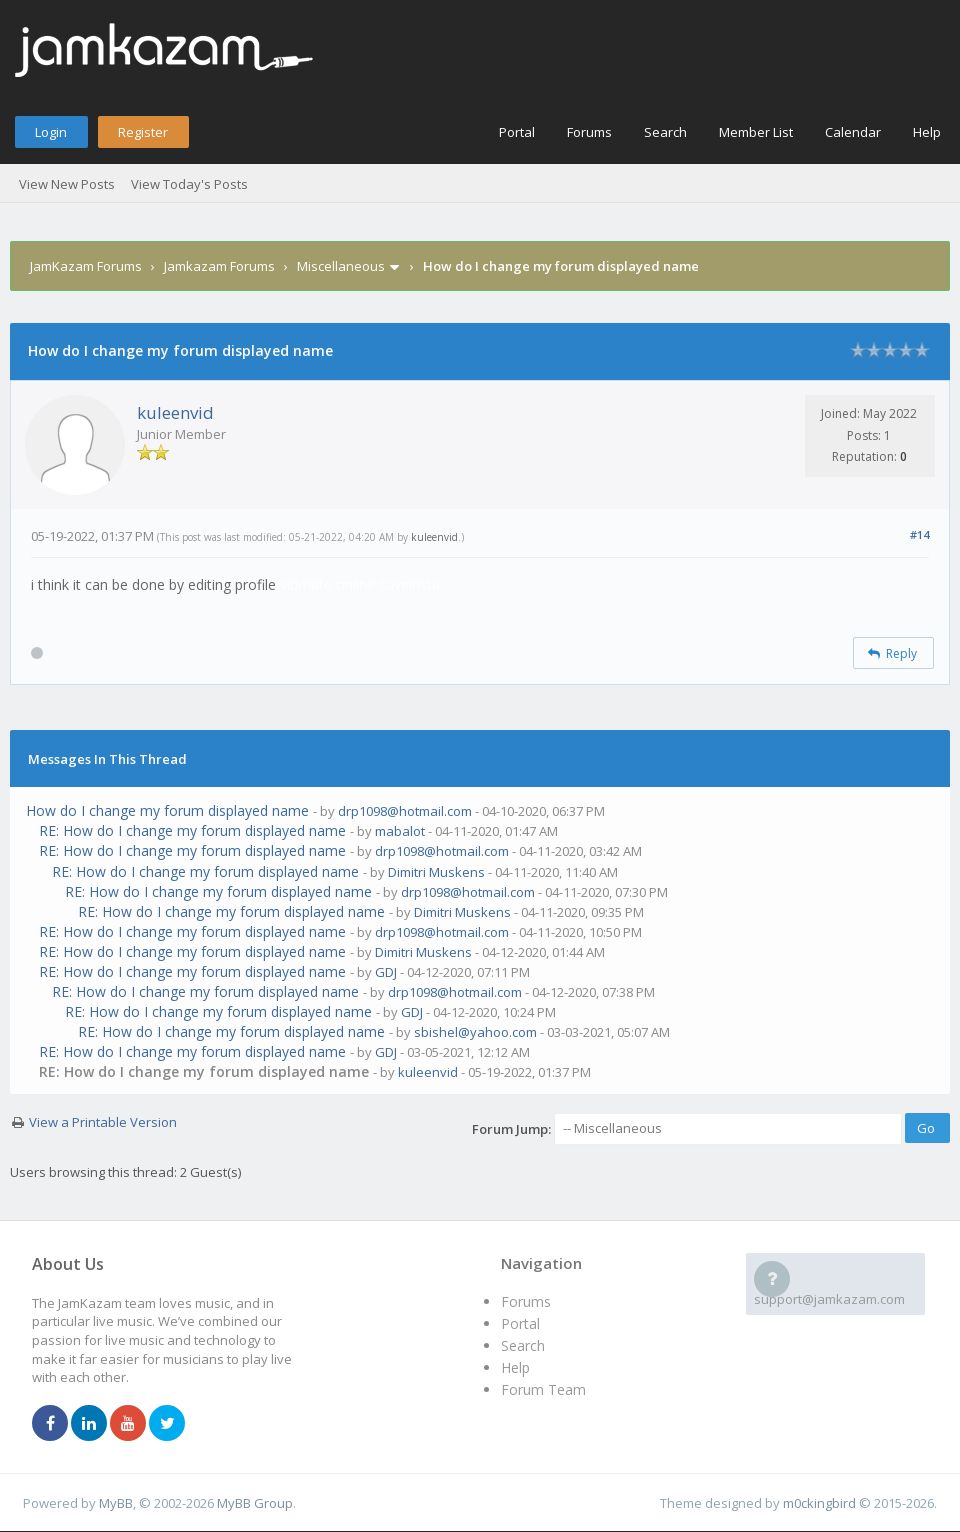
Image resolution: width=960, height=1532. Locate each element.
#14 (919, 534)
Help (927, 132)
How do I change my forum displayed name (167, 810)
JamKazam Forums (86, 266)
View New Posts (67, 184)
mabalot (400, 831)
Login (51, 132)
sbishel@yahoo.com (475, 1032)
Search (665, 132)
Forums (589, 132)
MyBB (116, 1503)
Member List (756, 132)
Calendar (853, 132)
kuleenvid (175, 412)
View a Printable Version (103, 1122)
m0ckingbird (819, 1503)
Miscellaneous (341, 266)
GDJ (386, 972)
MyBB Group (255, 1503)
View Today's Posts (189, 184)
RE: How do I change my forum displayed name (192, 830)
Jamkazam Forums (219, 266)
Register (143, 132)
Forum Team (543, 1389)
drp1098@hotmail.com (405, 811)
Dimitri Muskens (436, 872)
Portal (517, 132)
